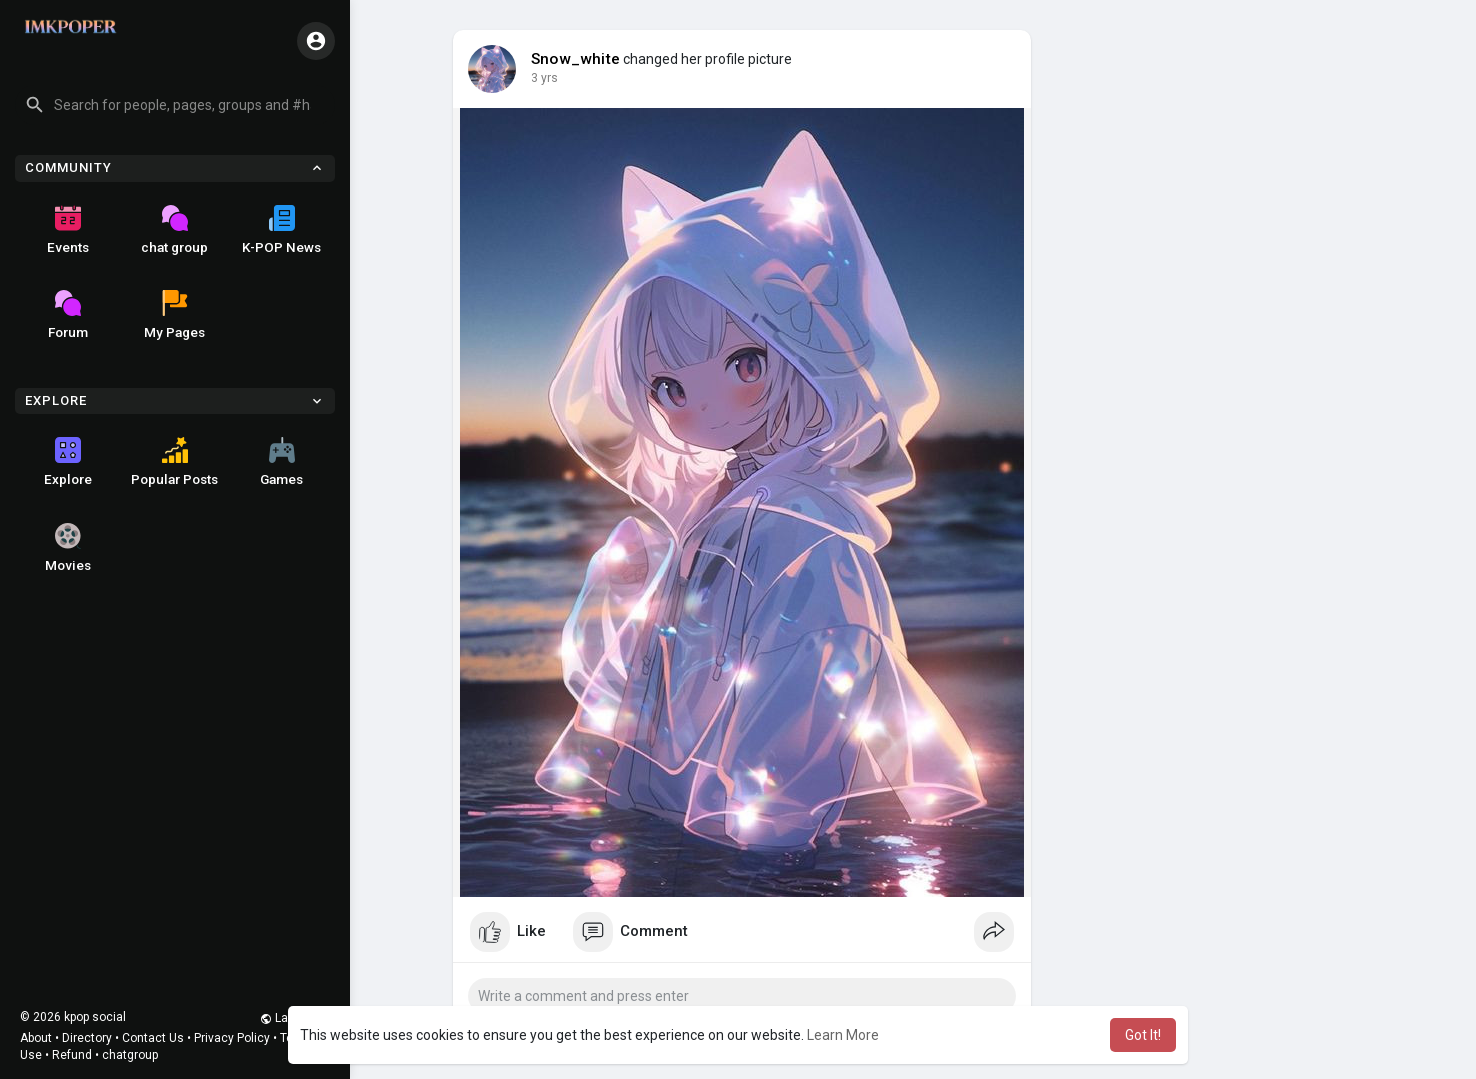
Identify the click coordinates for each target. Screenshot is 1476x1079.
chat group (174, 230)
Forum (68, 315)
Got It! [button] (1143, 1035)
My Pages (174, 315)
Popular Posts (174, 462)
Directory (87, 1038)
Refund (72, 1055)
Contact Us (153, 1038)
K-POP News (281, 230)
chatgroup (130, 1055)
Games (281, 462)
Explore (68, 462)
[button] (175, 105)
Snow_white (575, 59)
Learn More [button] (843, 1035)
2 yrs (544, 78)
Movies (68, 548)
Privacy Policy (232, 1038)
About (36, 1038)
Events (68, 230)
